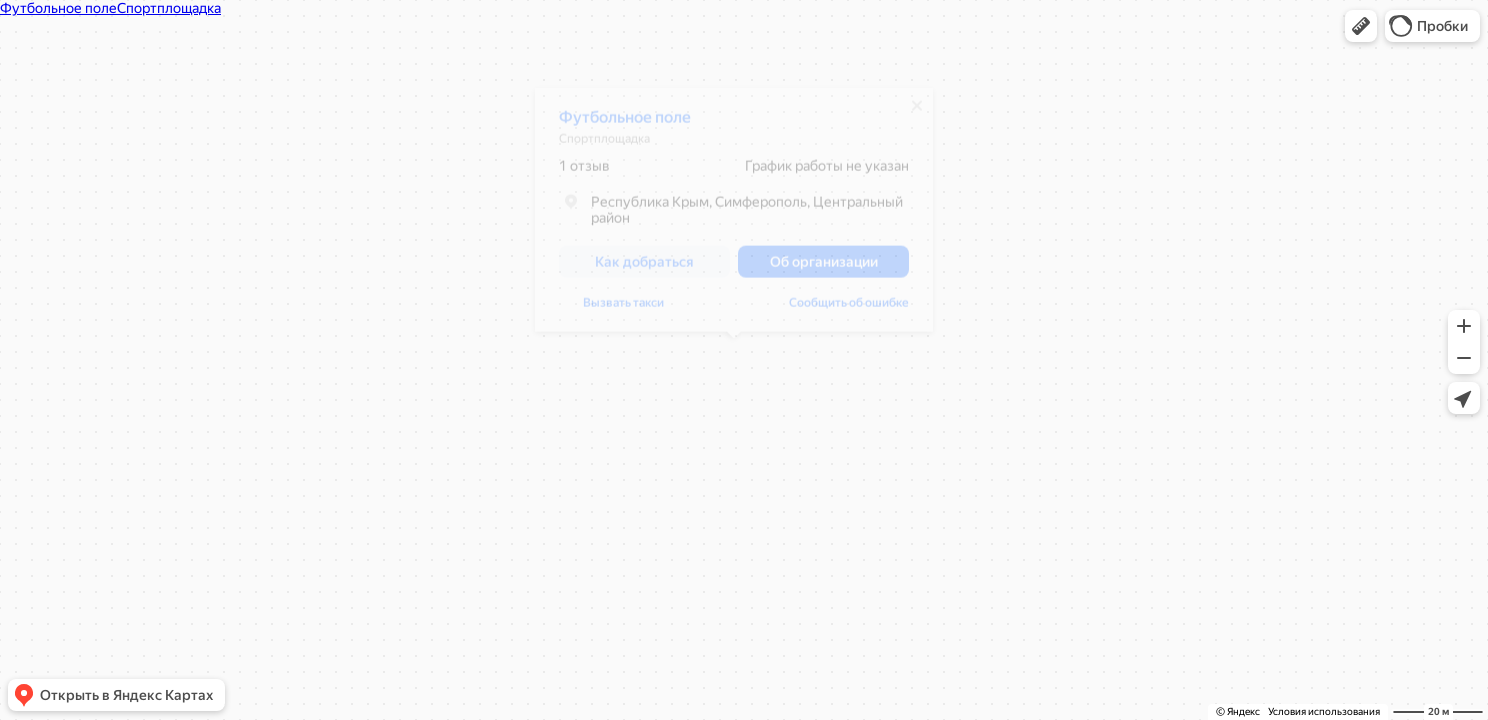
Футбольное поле (625, 124)
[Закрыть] (917, 113)
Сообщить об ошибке (619, 310)
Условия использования (1324, 711)
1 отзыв (584, 173)
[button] (1361, 26)
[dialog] (734, 217)
